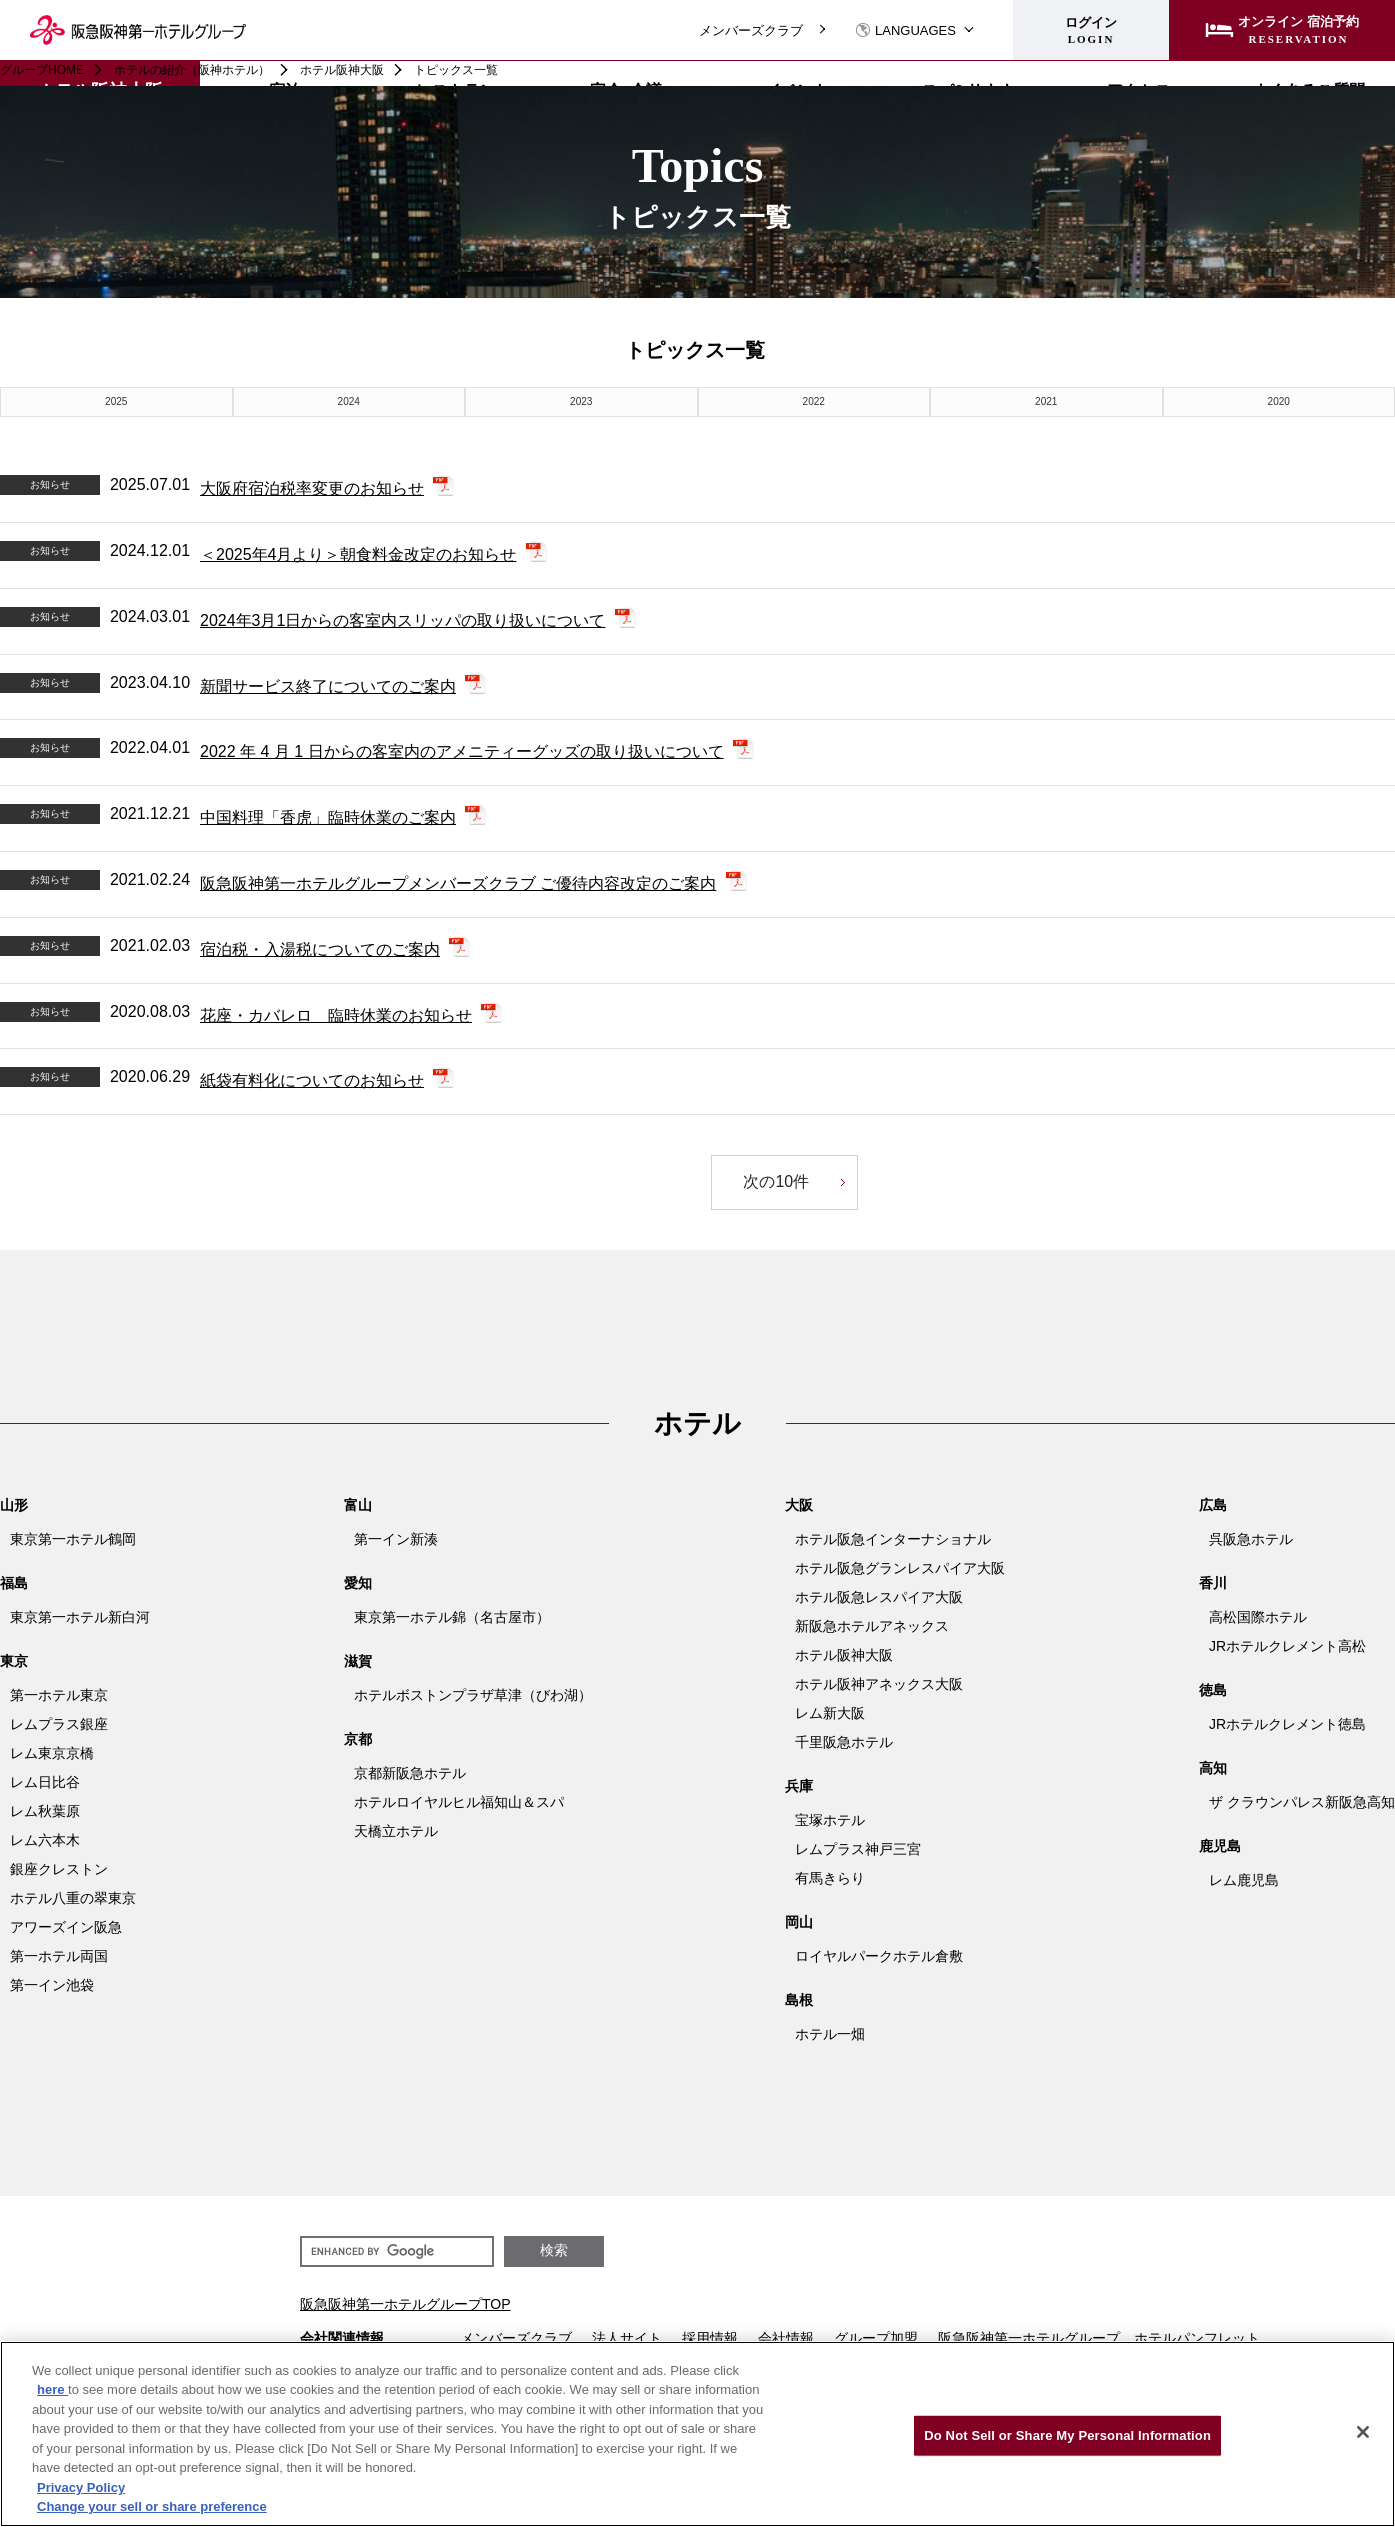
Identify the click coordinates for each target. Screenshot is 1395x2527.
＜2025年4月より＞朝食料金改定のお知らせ (358, 554)
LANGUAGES (905, 30)
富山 (358, 1505)
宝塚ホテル (830, 1820)
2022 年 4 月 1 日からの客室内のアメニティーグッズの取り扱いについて (462, 751)
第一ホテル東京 (59, 1695)
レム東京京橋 (52, 1753)
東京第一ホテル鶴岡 (73, 1539)
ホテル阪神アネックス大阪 (879, 1684)
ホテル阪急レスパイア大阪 (879, 1597)
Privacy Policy (81, 2487)
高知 (1213, 1768)
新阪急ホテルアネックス (872, 1626)
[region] (697, 2434)
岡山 (799, 1922)
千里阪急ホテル (844, 1742)
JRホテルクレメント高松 (1287, 1646)
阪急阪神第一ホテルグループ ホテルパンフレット (1099, 2338)
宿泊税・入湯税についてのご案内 (320, 949)
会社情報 (786, 2338)
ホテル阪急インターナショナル (893, 1539)
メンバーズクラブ (751, 30)
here (52, 2389)
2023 (581, 401)
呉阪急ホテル (1251, 1539)
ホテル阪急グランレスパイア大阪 (900, 1568)
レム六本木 (45, 1840)
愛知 (358, 1583)
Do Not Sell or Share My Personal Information (1067, 2435)
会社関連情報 (342, 2338)
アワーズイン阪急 (66, 1927)
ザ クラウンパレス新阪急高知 (1302, 1802)
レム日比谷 (45, 1782)
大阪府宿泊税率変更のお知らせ (312, 488)
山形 (14, 1505)
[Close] (1363, 2432)
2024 (349, 401)
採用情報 (710, 2338)
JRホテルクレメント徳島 (1287, 1724)
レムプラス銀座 (59, 1724)
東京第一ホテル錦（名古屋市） (452, 1617)
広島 (1213, 1505)
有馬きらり (830, 1878)
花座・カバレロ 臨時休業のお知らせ (336, 1014)
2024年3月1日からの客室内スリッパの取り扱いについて (402, 620)
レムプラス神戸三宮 (858, 1849)
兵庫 (799, 1786)
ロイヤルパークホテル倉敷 (879, 1956)
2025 (116, 401)
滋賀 (358, 1661)
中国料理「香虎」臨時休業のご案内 (328, 817)
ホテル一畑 (830, 2034)
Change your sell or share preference (152, 2506)
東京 (14, 1661)
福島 (14, 1583)
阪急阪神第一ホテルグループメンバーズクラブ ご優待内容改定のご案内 (458, 883)
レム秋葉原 (45, 1811)
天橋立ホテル (396, 1831)
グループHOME (42, 70)
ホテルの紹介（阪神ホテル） (192, 70)
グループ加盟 (876, 2338)
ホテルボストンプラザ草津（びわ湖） (473, 1695)
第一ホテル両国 (59, 1956)
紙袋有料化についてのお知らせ (312, 1080)
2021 (1046, 401)
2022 (814, 401)
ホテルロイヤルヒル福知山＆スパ (459, 1802)
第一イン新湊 (396, 1539)
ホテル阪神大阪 (342, 70)
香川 (1213, 1583)
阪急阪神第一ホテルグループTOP (405, 2304)
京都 (358, 1739)
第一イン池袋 (52, 1985)
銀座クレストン (59, 1869)
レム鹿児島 (1244, 1880)
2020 (1279, 401)
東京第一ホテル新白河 (80, 1617)
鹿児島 (1220, 1846)
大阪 (799, 1505)
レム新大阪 (830, 1713)
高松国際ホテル (1258, 1617)
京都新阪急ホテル (410, 1773)
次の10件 (775, 1181)
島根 (799, 2000)
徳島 (1213, 1690)
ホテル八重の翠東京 (73, 1898)
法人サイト (627, 2338)
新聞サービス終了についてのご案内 (328, 685)
